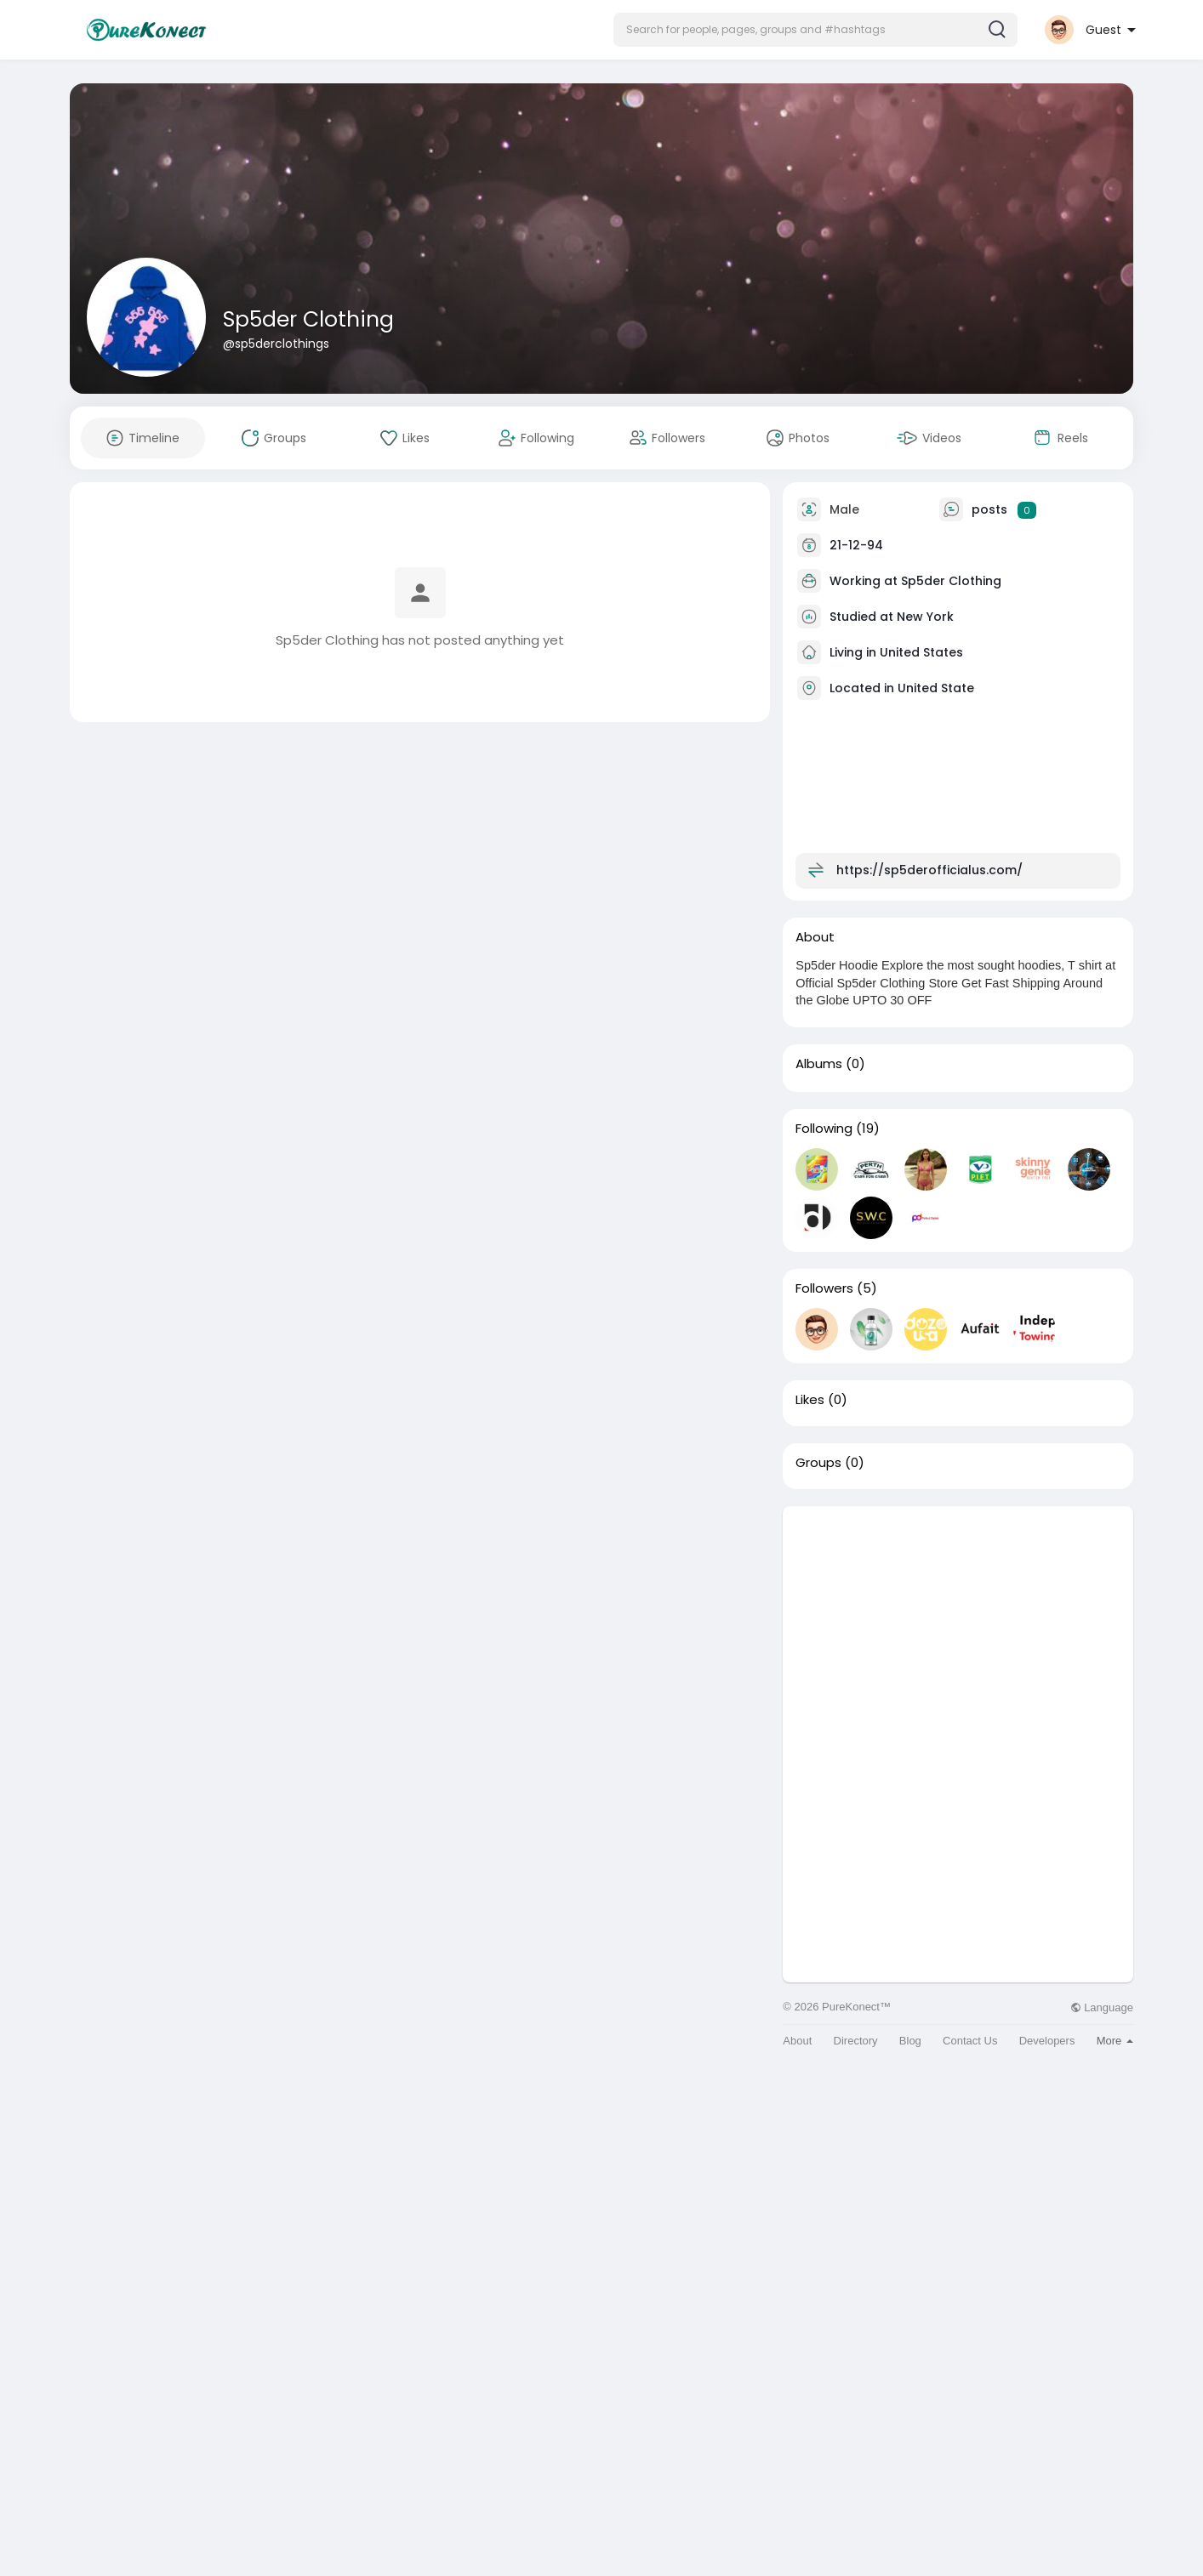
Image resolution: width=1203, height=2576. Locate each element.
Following (823, 1128)
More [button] (1115, 2040)
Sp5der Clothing (308, 319)
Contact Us (970, 2040)
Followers (824, 1288)
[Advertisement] (958, 1625)
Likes (809, 1400)
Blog (910, 2040)
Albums (818, 1064)
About (797, 2040)
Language (1101, 2007)
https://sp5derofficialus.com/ (929, 870)
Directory (856, 2040)
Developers (1047, 2040)
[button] (815, 30)
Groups (818, 1463)
